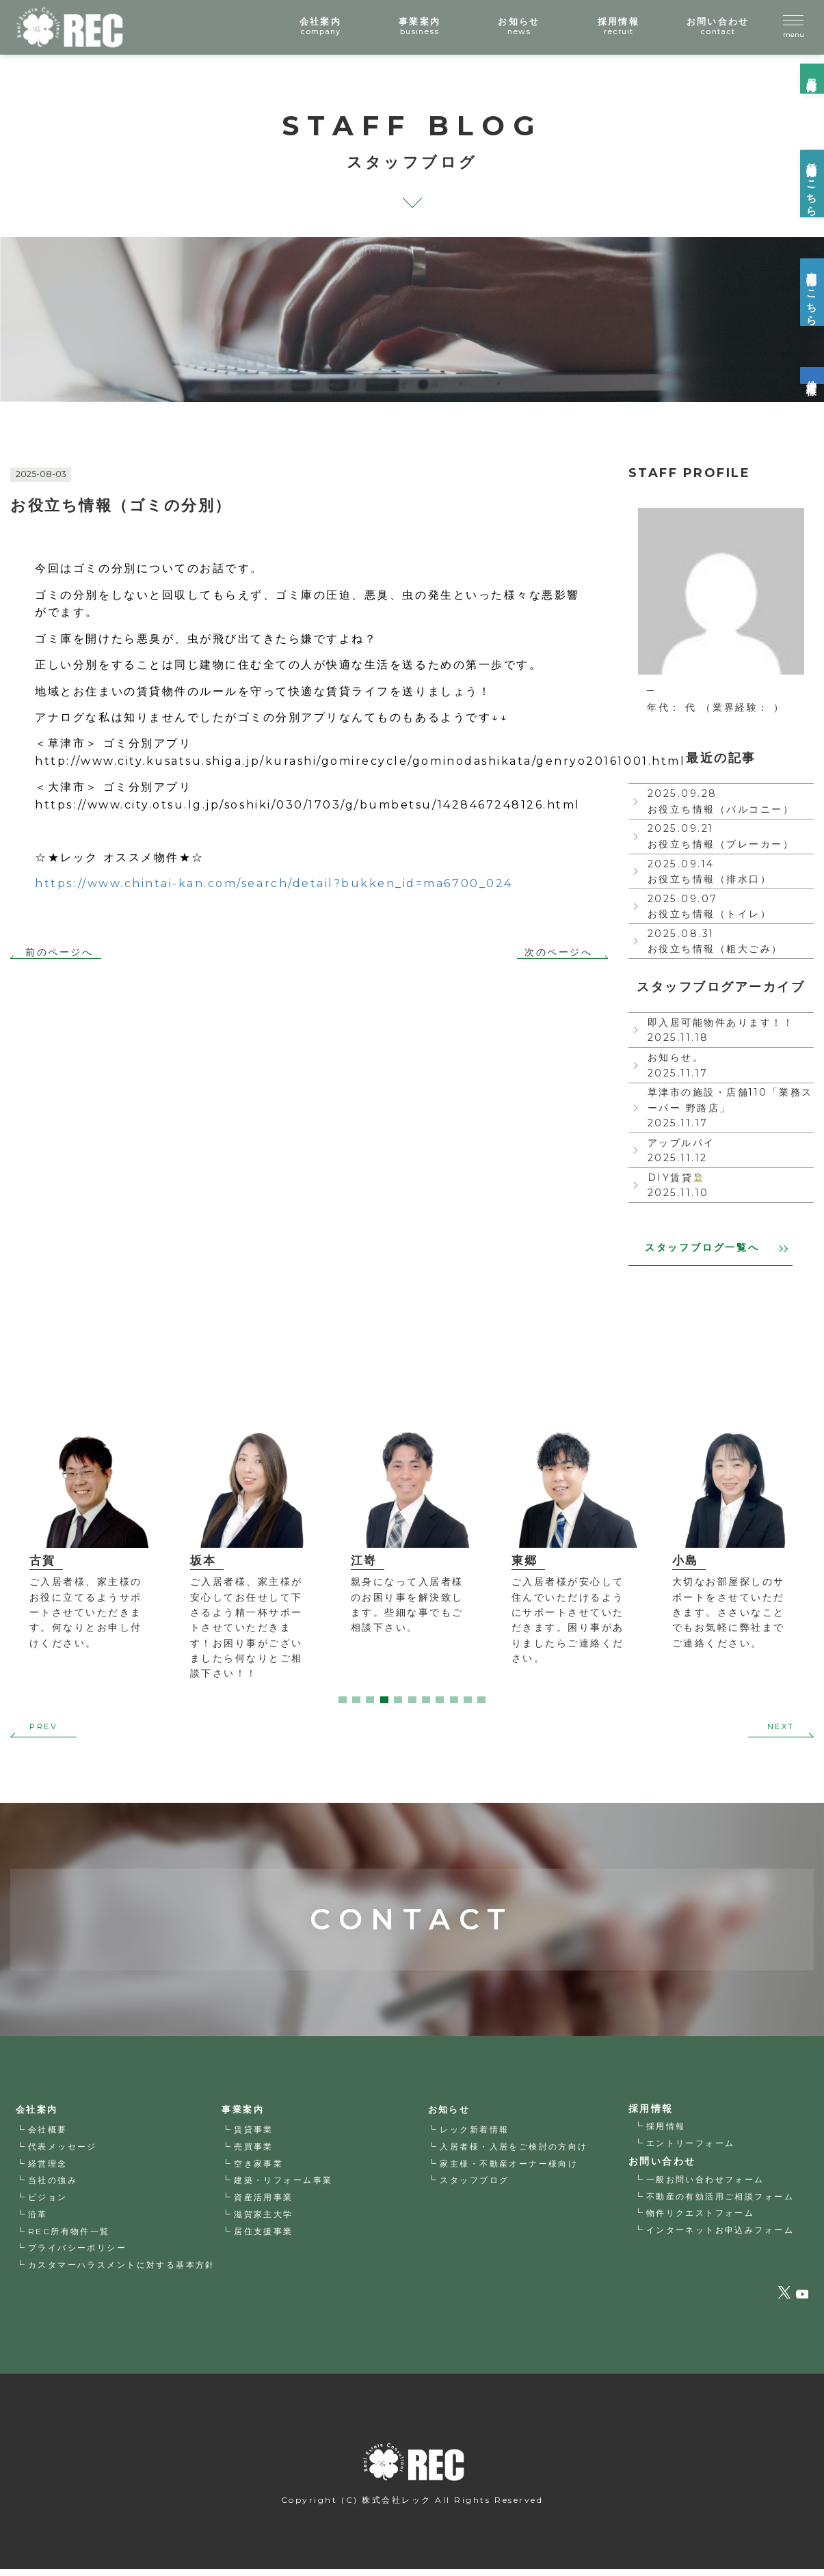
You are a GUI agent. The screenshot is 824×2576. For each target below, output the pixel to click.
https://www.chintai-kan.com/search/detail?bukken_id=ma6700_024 (273, 883)
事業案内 (244, 2115)
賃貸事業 (254, 2135)
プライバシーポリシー (77, 2253)
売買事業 (254, 2152)
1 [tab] (342, 1701)
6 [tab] (412, 1701)
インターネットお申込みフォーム (720, 2234)
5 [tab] (398, 1701)
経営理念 (48, 2168)
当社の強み (53, 2185)
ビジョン (48, 2202)
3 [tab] (370, 1701)
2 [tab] (356, 1701)
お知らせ (450, 2115)
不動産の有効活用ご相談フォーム (720, 2201)
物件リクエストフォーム (701, 2217)
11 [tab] (481, 1701)
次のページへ (558, 952)
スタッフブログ (475, 2185)
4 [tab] (384, 1701)
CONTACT (412, 1892)
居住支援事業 (263, 2237)
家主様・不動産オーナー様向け (509, 2168)
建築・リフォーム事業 (283, 2185)
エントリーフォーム (691, 2148)
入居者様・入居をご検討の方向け (514, 2152)
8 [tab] (440, 1701)
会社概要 (48, 2135)
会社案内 (38, 2115)
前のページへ (59, 952)
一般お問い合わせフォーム (705, 2184)
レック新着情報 (475, 2135)
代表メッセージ (63, 2152)
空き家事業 (259, 2168)
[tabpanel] (90, 1533)
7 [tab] (426, 1701)
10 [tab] (468, 1701)
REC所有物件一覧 (69, 2237)
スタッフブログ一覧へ (716, 1249)
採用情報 (666, 2131)
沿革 (38, 2219)
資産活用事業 (263, 2202)
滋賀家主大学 (263, 2219)
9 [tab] (454, 1701)
